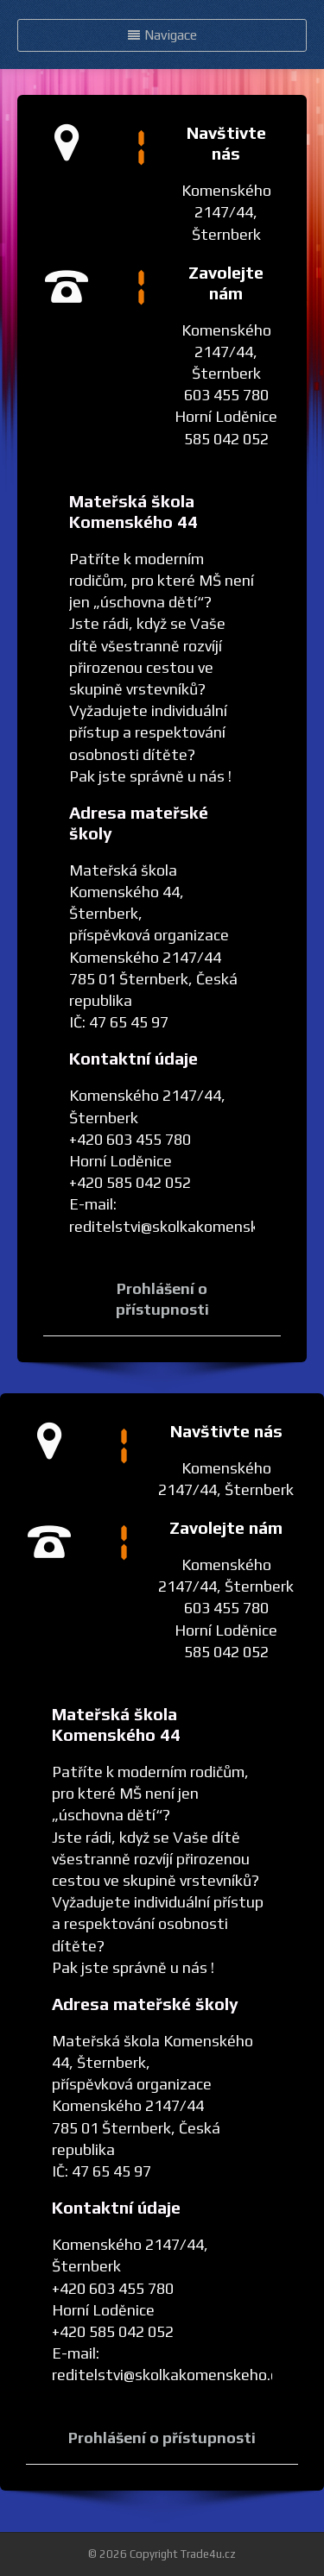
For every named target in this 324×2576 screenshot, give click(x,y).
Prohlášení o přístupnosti (162, 2437)
